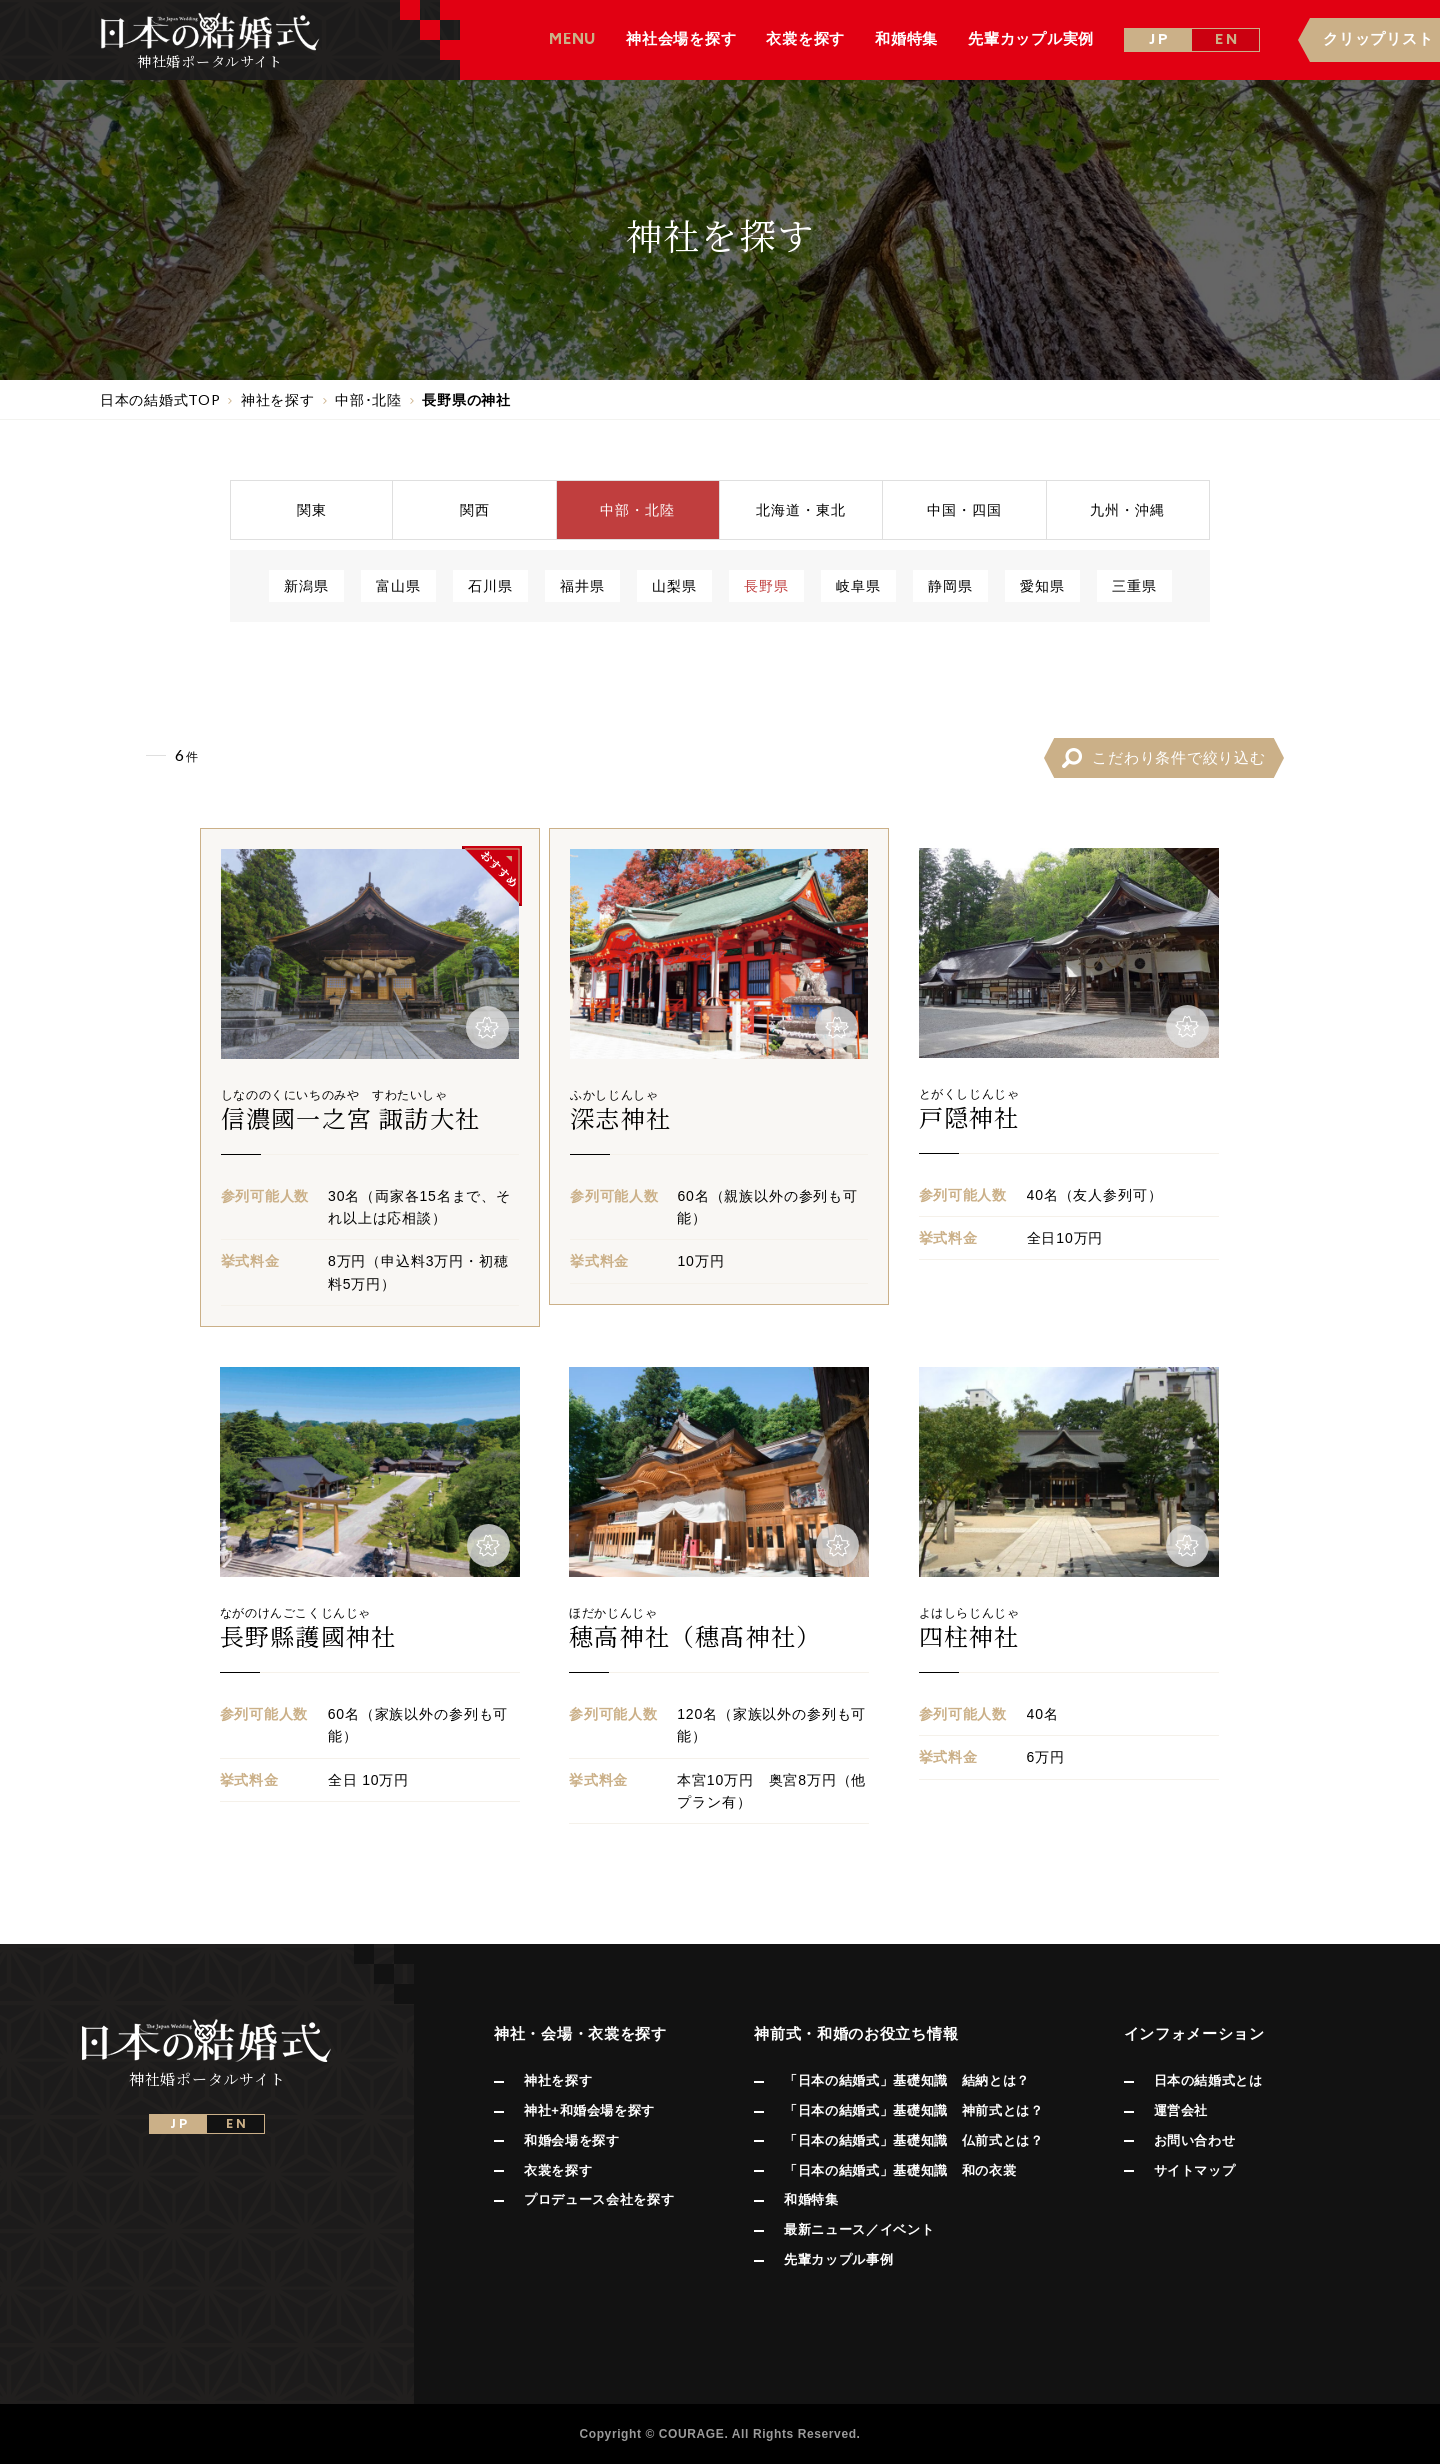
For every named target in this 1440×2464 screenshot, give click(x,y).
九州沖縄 (1127, 509)
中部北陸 (637, 509)
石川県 (490, 585)
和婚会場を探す (572, 2140)
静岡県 (950, 585)
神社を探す (558, 2080)
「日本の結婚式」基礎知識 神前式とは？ (913, 2110)
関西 (475, 509)
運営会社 (1181, 2110)
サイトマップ (1195, 2170)
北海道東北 (801, 509)
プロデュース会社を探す (599, 2199)
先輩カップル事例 (838, 2259)
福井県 (582, 585)
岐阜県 (858, 585)
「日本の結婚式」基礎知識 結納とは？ (907, 2080)
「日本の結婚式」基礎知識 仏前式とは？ (913, 2140)
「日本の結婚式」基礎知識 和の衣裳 (900, 2170)
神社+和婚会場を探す (589, 2110)
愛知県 (1042, 585)
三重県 (1134, 585)
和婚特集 (811, 2199)
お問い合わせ (1195, 2140)
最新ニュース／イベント (859, 2229)
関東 (312, 509)
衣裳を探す (558, 2170)
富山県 (398, 585)
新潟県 (306, 585)
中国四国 (964, 509)
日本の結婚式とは (1208, 2080)
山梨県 (674, 585)
